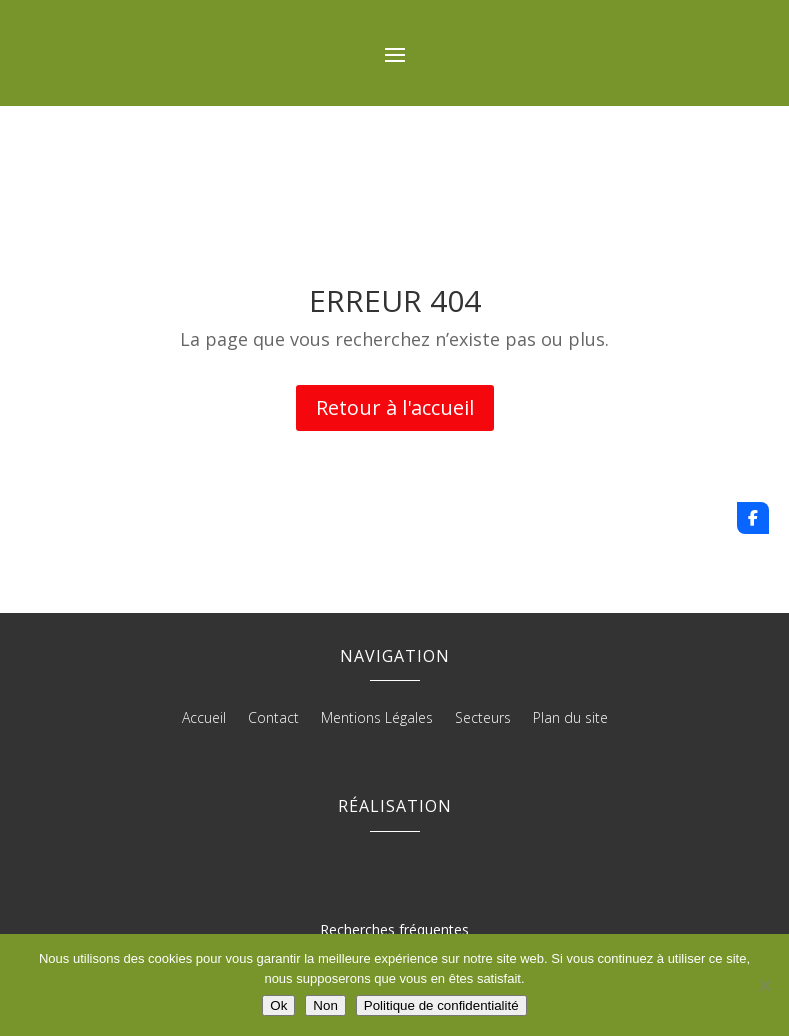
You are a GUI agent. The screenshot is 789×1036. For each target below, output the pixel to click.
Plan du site (570, 719)
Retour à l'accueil (395, 407)
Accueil (204, 719)
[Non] (764, 985)
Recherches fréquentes (394, 929)
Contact (273, 719)
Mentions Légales (377, 719)
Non (325, 1005)
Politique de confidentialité (441, 1005)
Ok (278, 1005)
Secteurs (483, 719)
